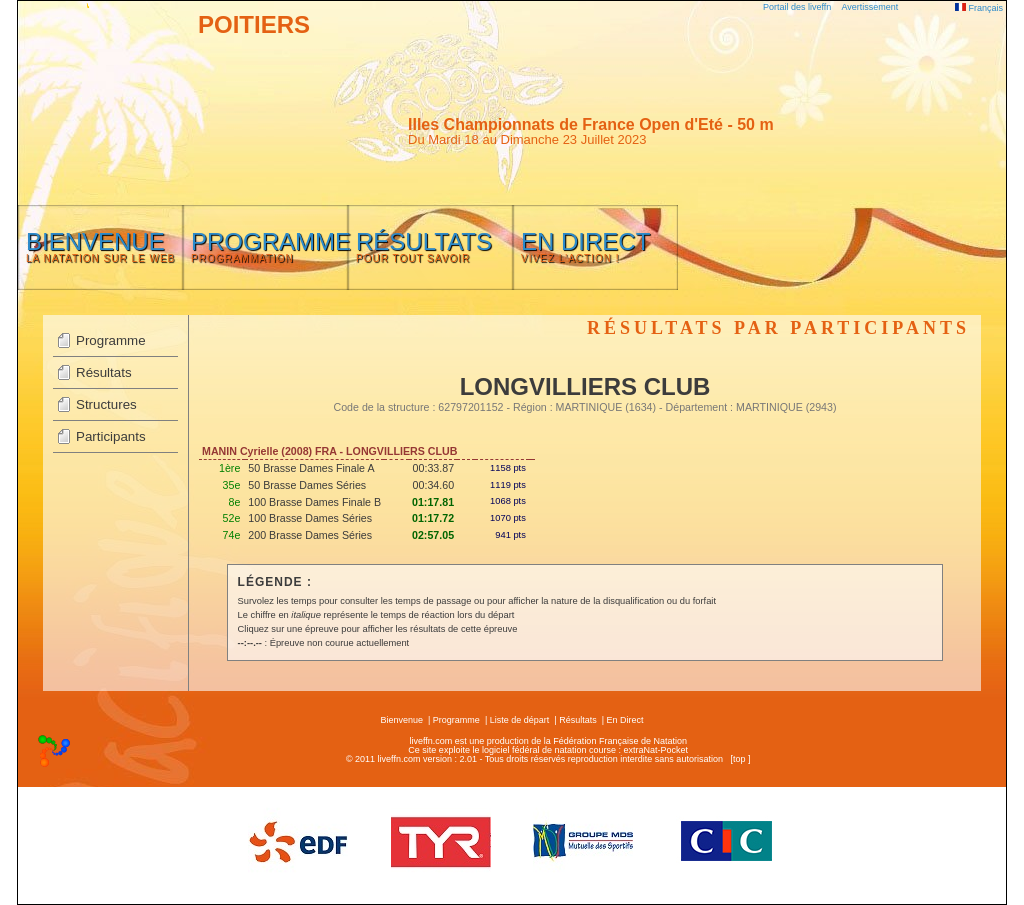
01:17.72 (433, 518)
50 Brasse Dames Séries (307, 485)
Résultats (104, 372)
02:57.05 (433, 535)
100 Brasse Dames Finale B (314, 502)
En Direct (625, 720)
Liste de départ (520, 720)
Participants (111, 436)
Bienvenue (401, 720)
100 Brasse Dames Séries (310, 518)
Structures (106, 404)
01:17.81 (433, 502)
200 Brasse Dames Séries (310, 535)
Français (979, 8)
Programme (111, 340)
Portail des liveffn (797, 7)
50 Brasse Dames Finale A (311, 468)
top (739, 759)
